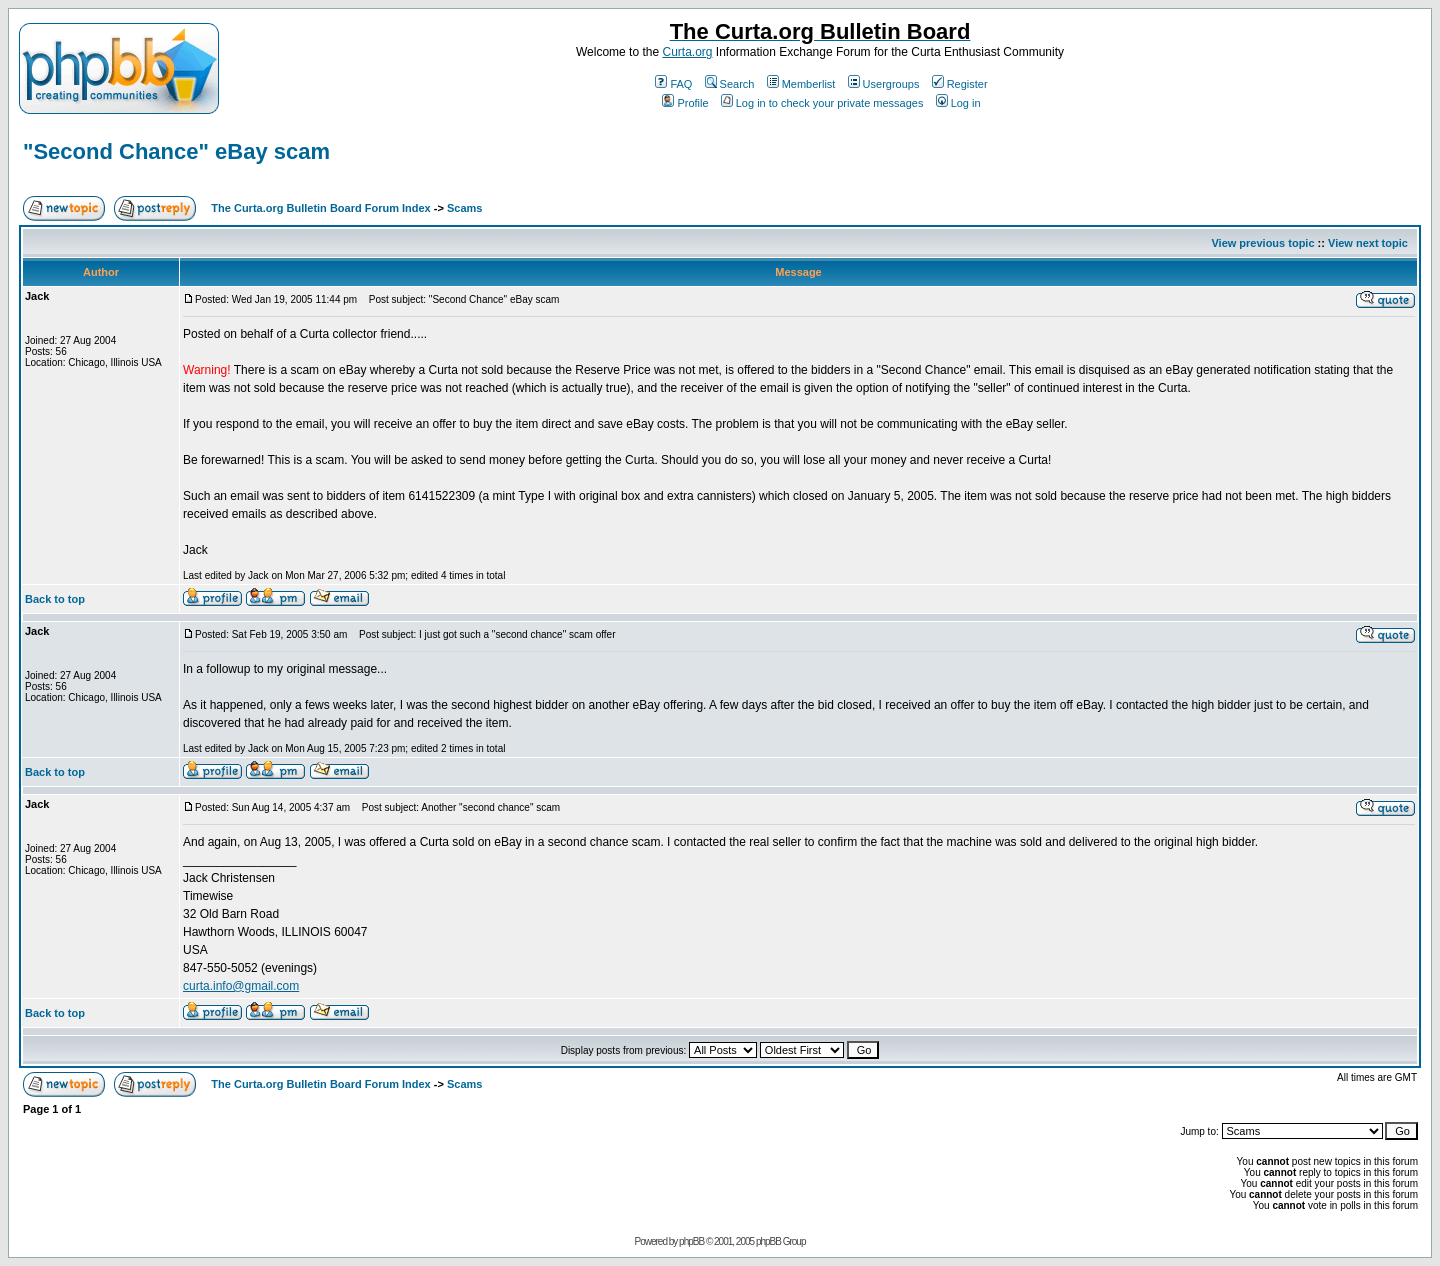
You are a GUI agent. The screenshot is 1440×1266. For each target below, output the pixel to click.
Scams (464, 208)
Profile (685, 103)
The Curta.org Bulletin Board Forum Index (320, 208)
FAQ (673, 84)
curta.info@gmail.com (241, 986)
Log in (958, 103)
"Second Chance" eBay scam (176, 151)
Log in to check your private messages (822, 103)
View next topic (1368, 243)
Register (960, 84)
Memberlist (801, 84)
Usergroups (884, 84)
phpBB (691, 1241)
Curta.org (687, 52)
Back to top (55, 599)
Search (730, 84)
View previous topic (1262, 243)
